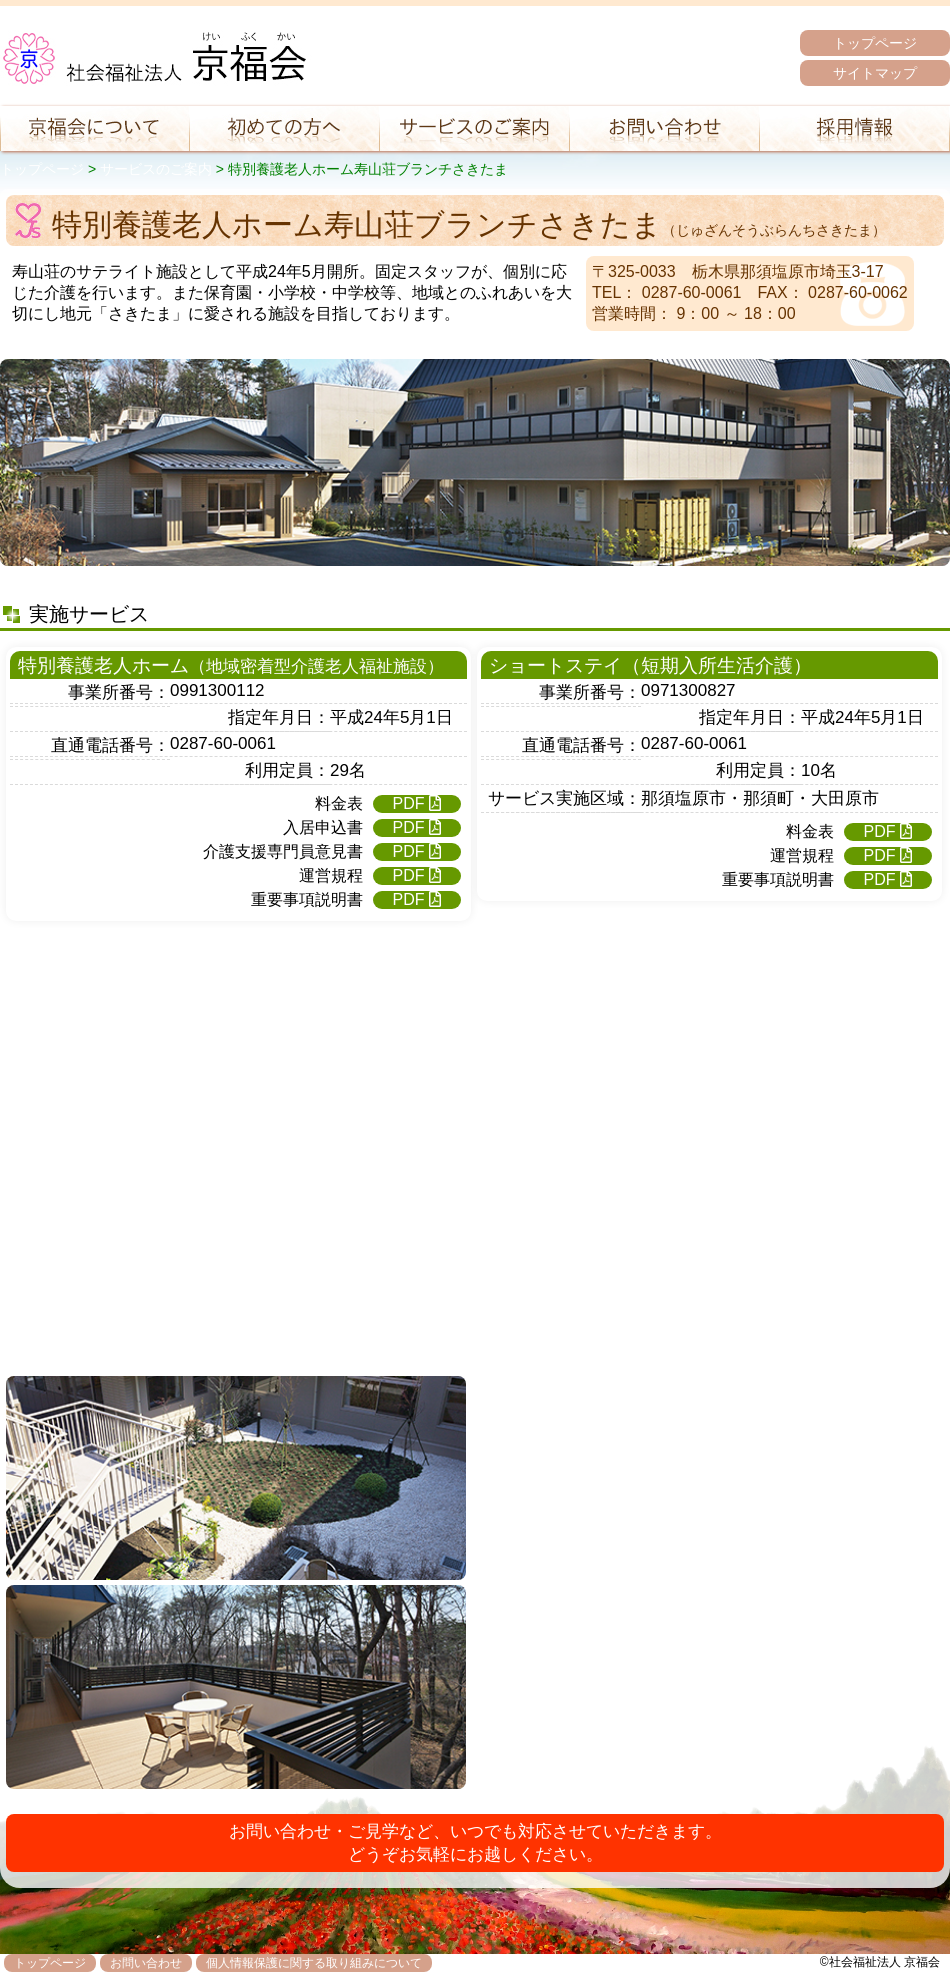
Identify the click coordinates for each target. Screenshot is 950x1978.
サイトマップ (875, 73)
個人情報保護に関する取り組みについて (314, 1963)
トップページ (875, 43)
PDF (417, 803)
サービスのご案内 (156, 169)
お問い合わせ (146, 1963)
